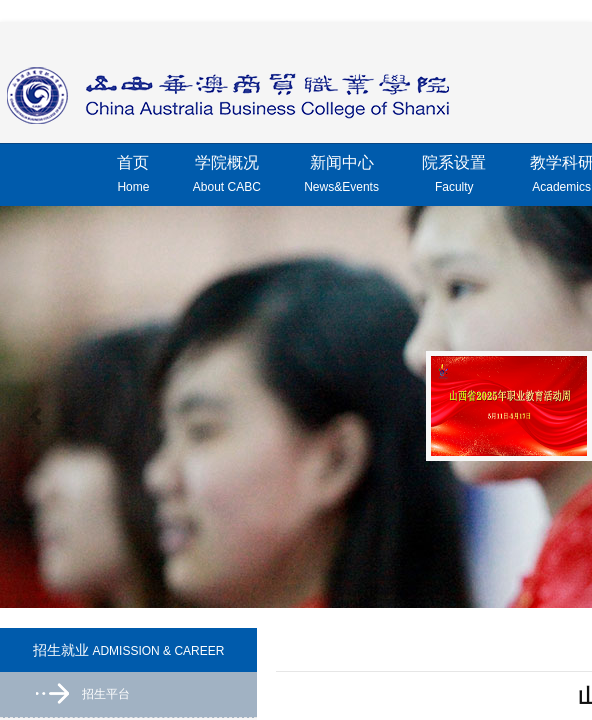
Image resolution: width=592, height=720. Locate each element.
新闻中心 (341, 177)
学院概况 (227, 177)
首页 (133, 177)
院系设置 (454, 177)
